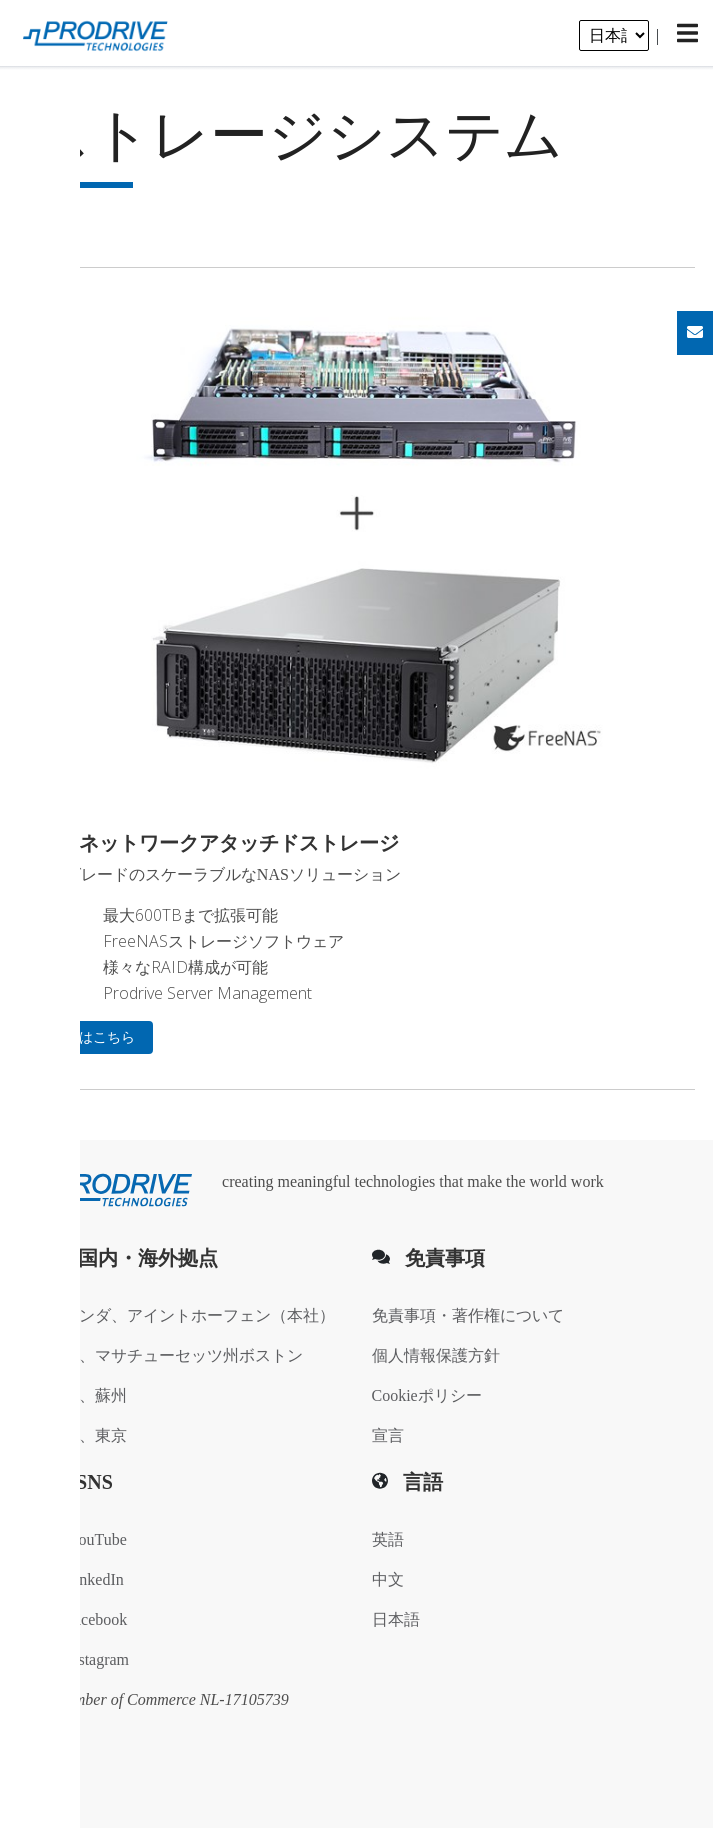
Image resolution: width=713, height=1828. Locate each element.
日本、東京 (87, 1435)
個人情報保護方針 (436, 1355)
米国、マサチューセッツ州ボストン (175, 1355)
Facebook (87, 1619)
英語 (388, 1539)
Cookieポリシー (427, 1395)
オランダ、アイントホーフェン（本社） (191, 1315)
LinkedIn (85, 1579)
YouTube (87, 1539)
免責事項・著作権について (468, 1315)
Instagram (88, 1659)
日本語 (396, 1619)
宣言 (388, 1435)
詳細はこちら (93, 1037)
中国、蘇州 (87, 1395)
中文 (388, 1579)
